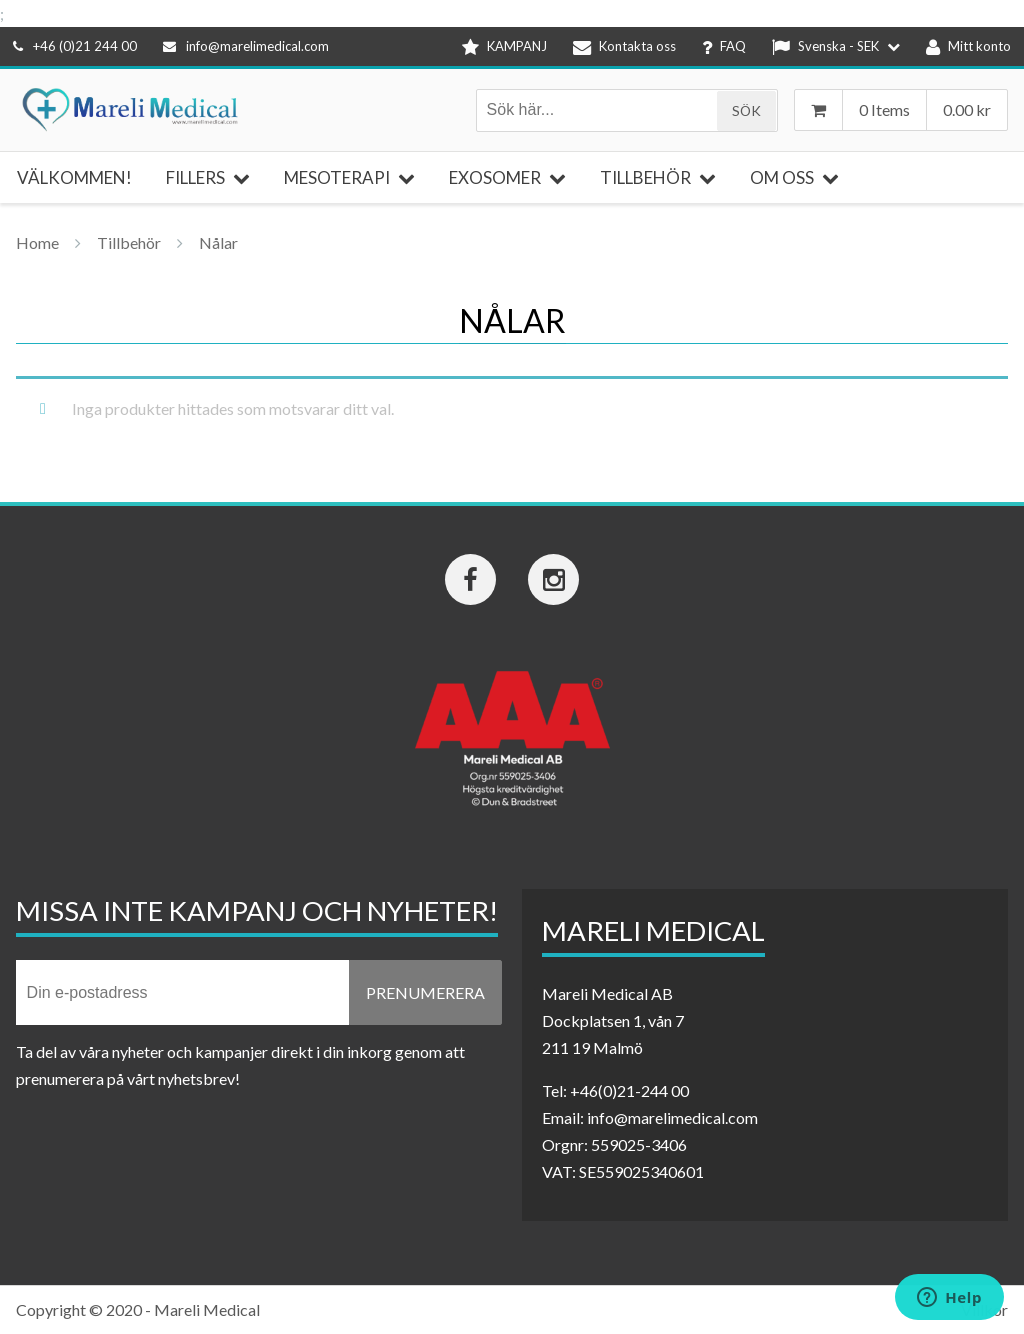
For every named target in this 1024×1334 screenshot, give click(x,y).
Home (37, 242)
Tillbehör (129, 242)
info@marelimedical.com (246, 46)
